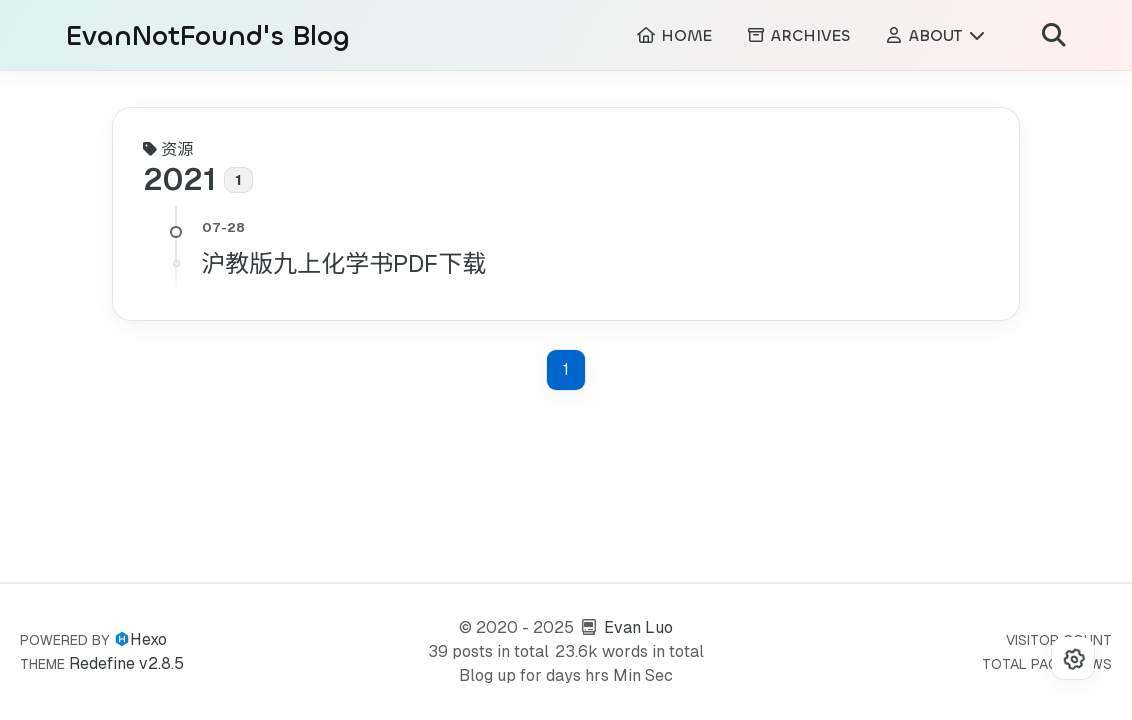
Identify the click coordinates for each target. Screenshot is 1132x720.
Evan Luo (638, 627)
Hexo (148, 639)
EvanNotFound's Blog (208, 36)
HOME (674, 35)
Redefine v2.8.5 (126, 663)
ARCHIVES (798, 35)
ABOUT (935, 35)
